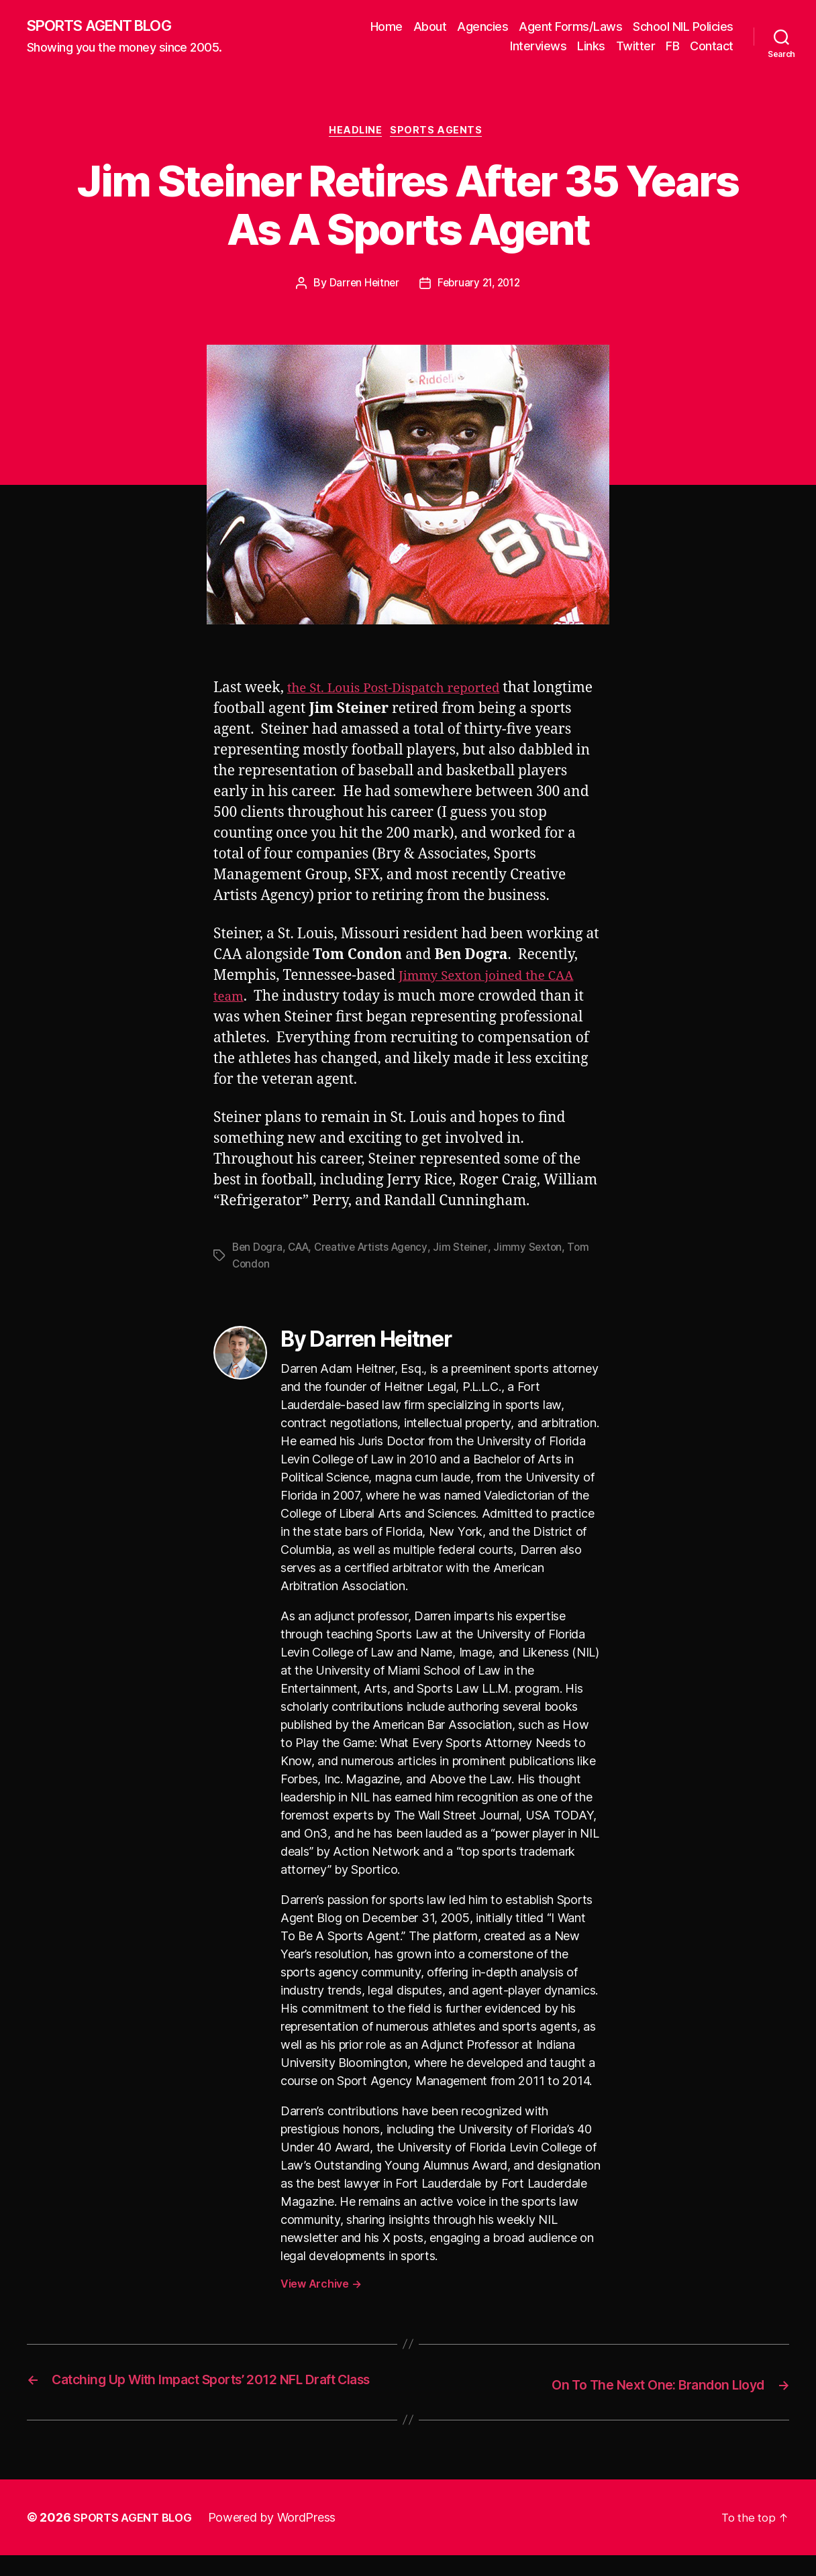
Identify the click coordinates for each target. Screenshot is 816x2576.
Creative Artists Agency (378, 1251)
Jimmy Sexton (539, 1251)
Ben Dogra (258, 1251)
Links (591, 47)
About (430, 27)
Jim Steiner (471, 1251)
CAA (301, 1251)
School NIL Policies (683, 27)
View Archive (320, 2287)
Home (386, 27)
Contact (711, 47)
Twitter (636, 47)
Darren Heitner (361, 287)
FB (672, 47)
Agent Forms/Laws (570, 27)
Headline (355, 134)
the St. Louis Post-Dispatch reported (406, 692)
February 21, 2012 (479, 287)
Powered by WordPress (281, 2538)
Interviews (538, 47)
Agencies (482, 27)
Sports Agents (442, 134)
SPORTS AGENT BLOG (108, 27)
